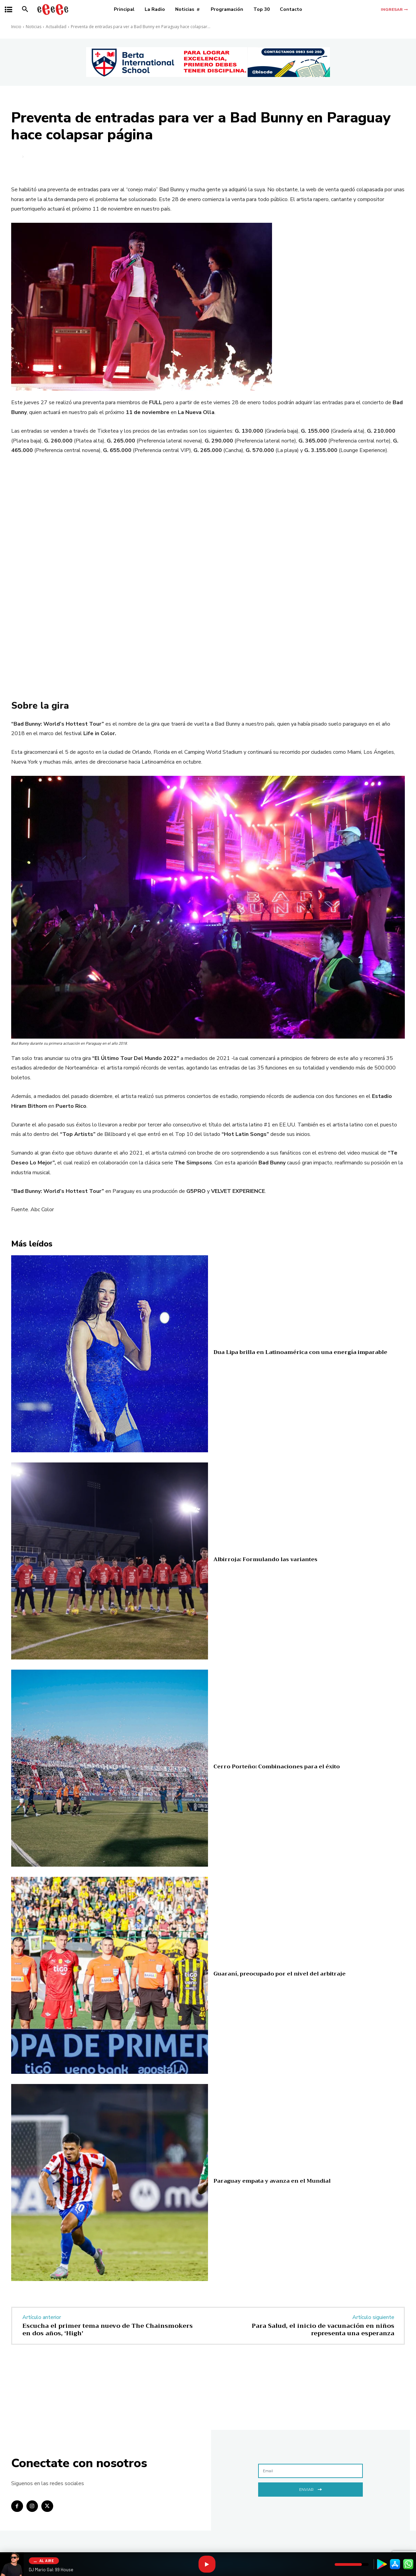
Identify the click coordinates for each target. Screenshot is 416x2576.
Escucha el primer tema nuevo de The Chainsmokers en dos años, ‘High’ (107, 2329)
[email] (310, 2471)
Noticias (33, 27)
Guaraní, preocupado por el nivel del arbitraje (279, 1974)
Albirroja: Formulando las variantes (265, 1559)
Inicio (16, 27)
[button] (25, 9)
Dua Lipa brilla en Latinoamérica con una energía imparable (300, 1352)
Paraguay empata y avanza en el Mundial (272, 2181)
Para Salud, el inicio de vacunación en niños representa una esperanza (323, 2329)
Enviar (310, 2488)
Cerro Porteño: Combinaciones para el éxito (276, 1766)
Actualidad (56, 27)
